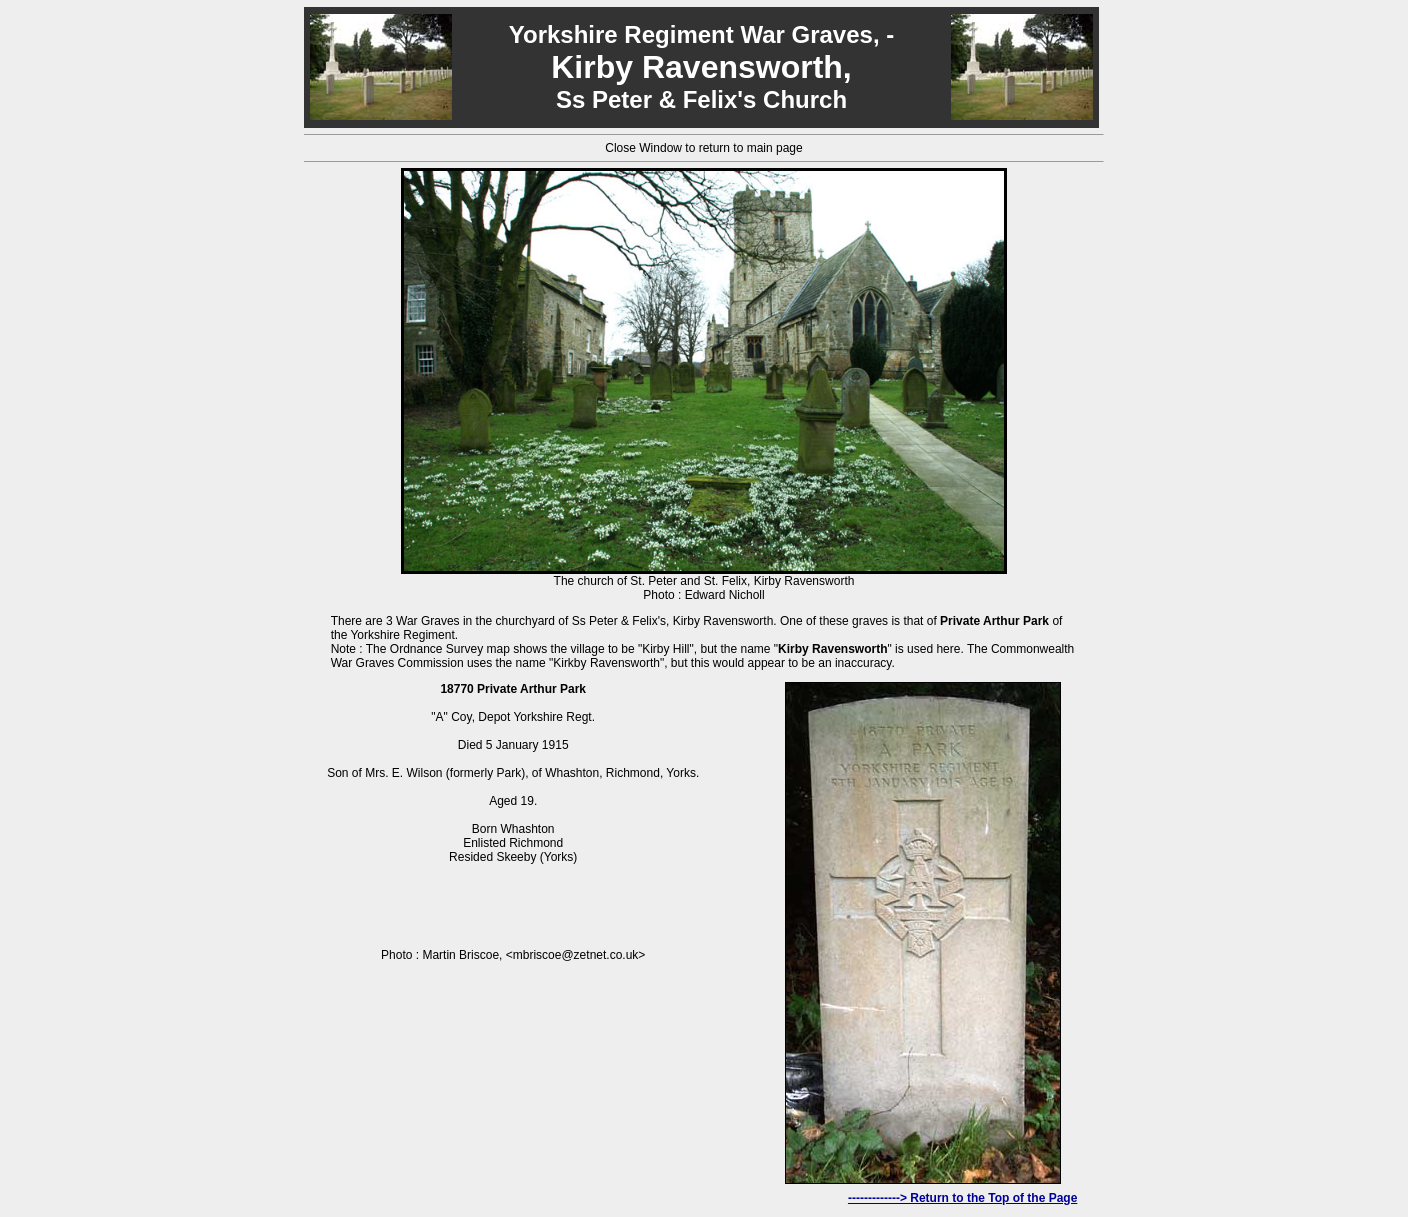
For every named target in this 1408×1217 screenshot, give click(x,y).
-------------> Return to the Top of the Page (962, 1198)
